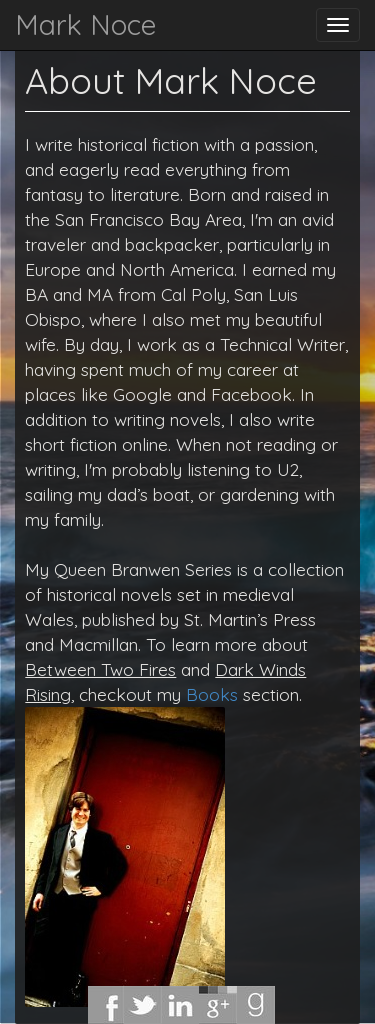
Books (212, 694)
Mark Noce (85, 24)
